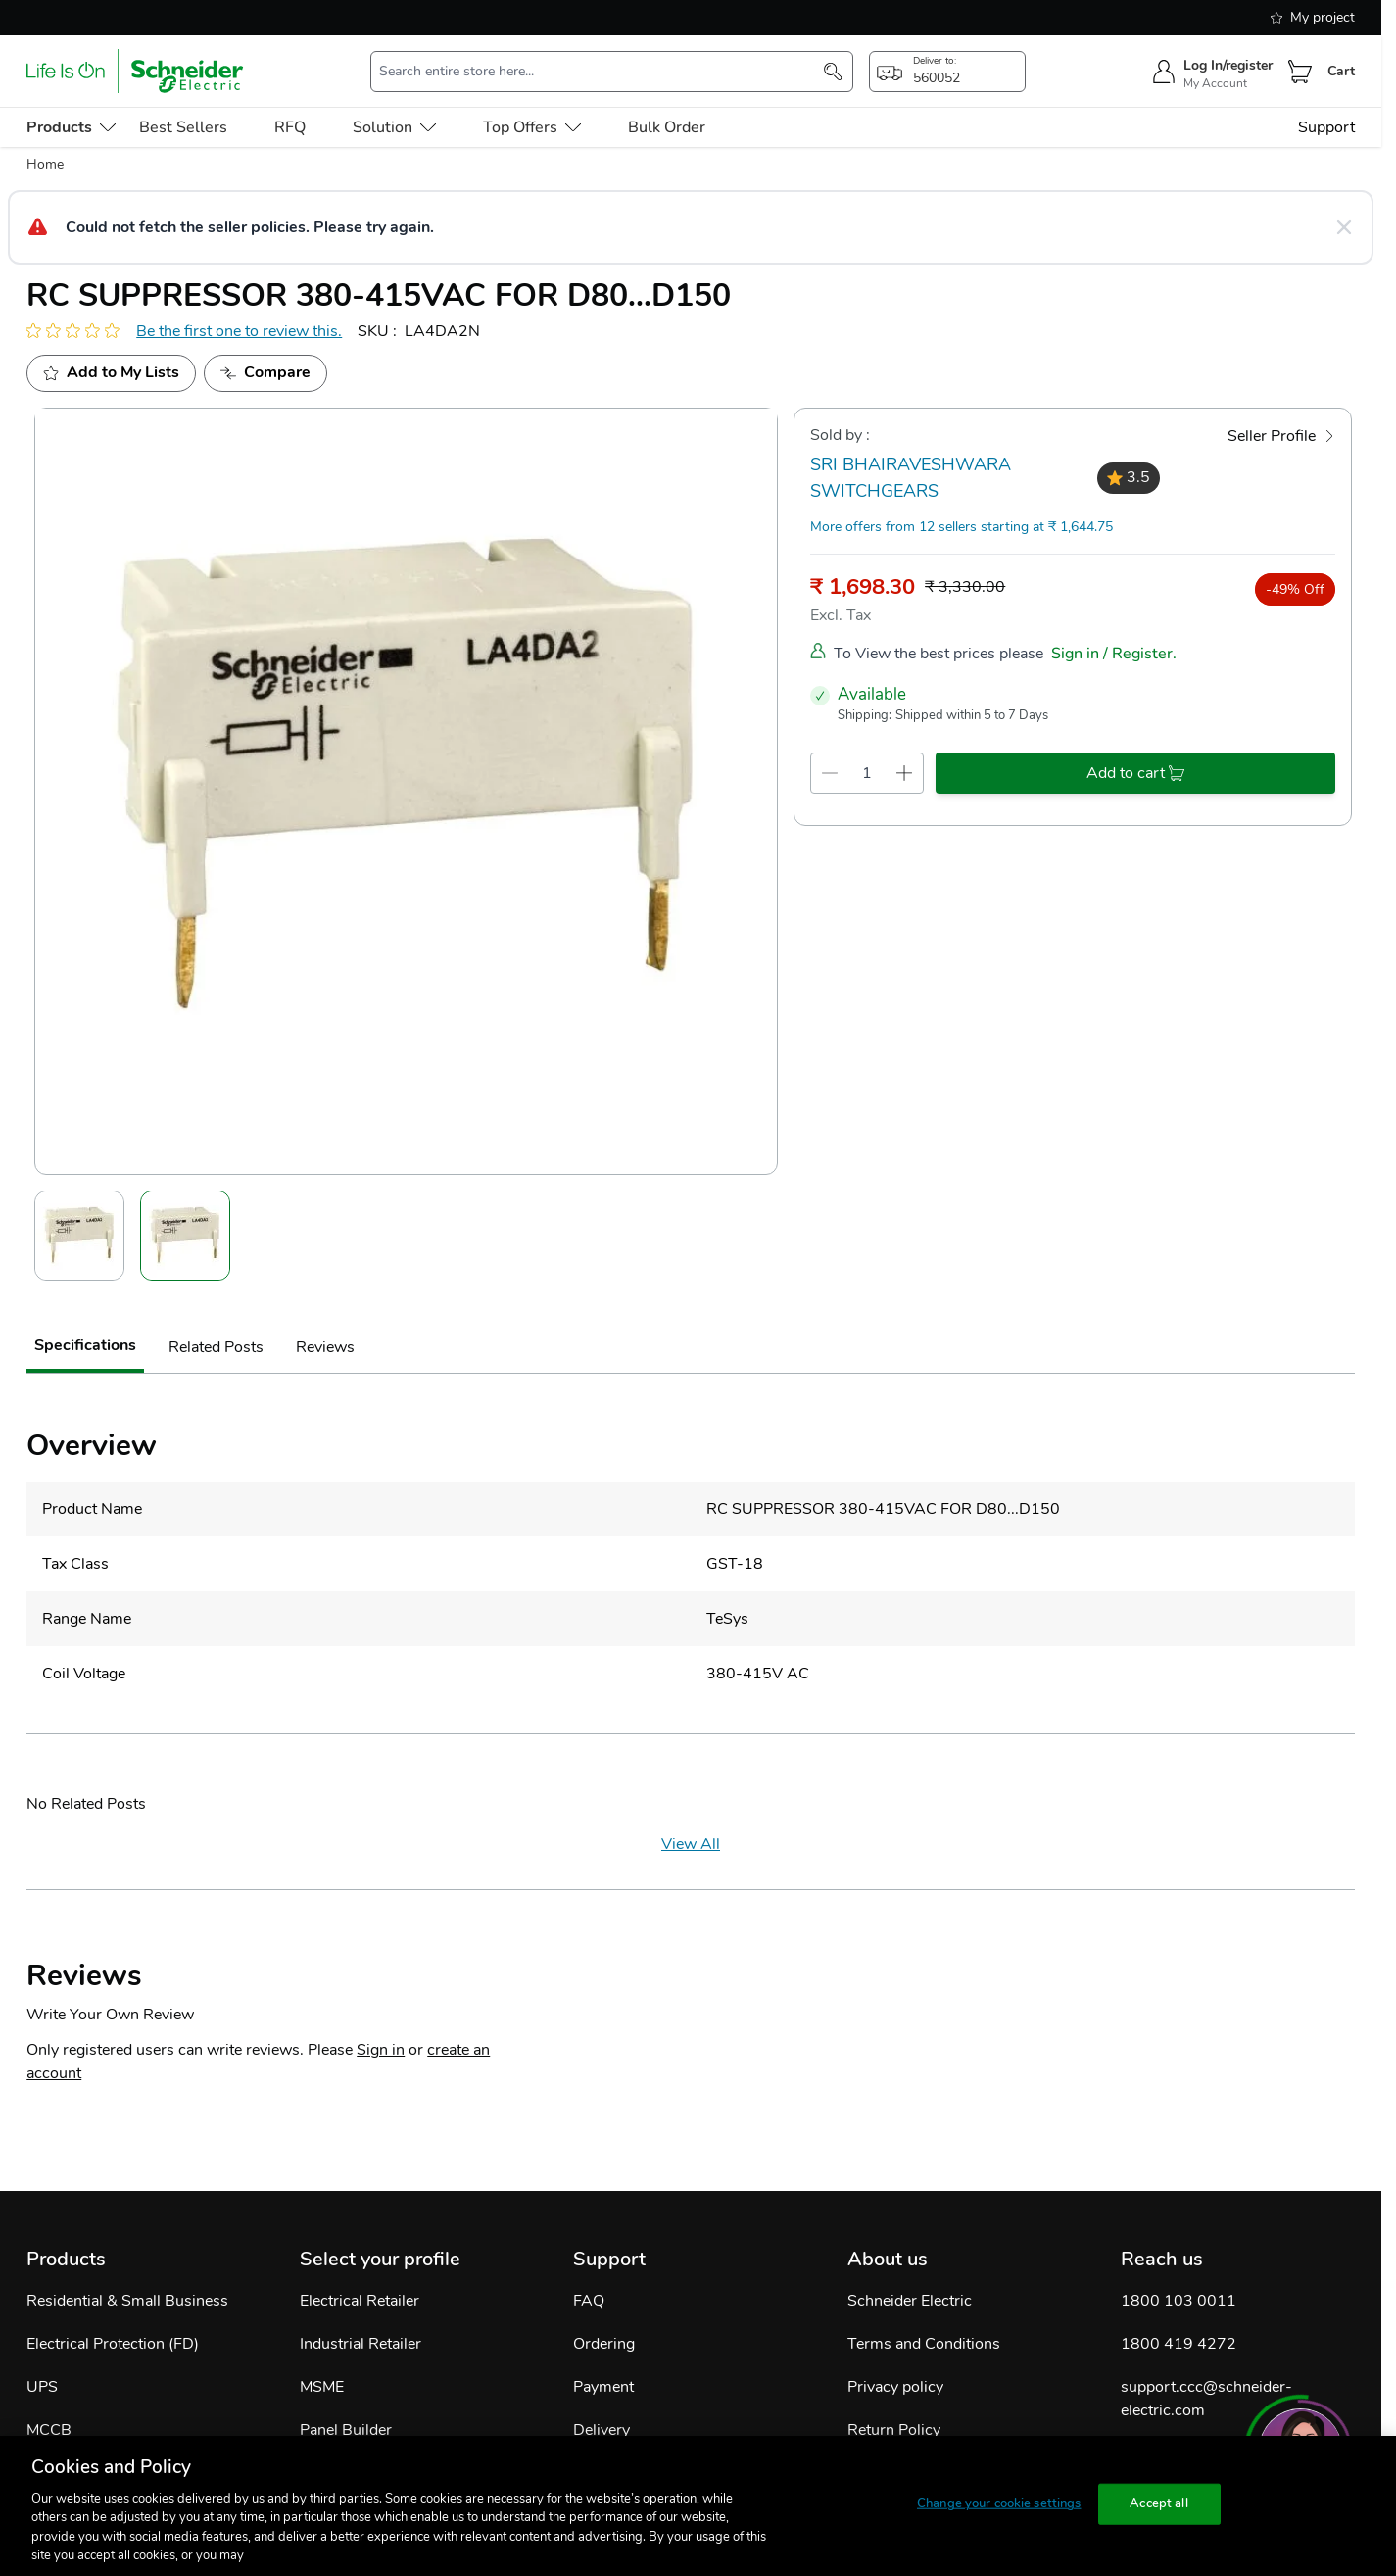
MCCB (49, 2430)
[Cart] (1300, 71)
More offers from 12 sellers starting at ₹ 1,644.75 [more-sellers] (961, 526)
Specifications (85, 1345)
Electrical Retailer (359, 2300)
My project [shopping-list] (1313, 17)
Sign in (381, 2050)
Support (1326, 127)
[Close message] (1344, 227)
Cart (1341, 71)
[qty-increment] (905, 773)
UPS (42, 2387)
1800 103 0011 (1178, 2300)
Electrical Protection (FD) (112, 2344)
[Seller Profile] (1281, 436)
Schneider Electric (909, 2300)
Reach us (1162, 2259)
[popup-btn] (947, 71)
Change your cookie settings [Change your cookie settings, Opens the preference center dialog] (999, 2503)
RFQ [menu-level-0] (290, 127)
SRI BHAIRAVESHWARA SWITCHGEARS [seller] (910, 478)
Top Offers (532, 127)
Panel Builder (346, 2430)
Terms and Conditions (923, 2344)
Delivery (601, 2430)
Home (45, 164)
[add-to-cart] (1135, 773)
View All (690, 1844)
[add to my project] (111, 373)
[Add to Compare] (265, 373)
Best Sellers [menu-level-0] (183, 127)
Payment (603, 2387)
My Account (1215, 83)
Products (66, 2259)
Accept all (1158, 2503)
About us (887, 2259)
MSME (322, 2387)
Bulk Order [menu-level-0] (666, 127)
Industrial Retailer (360, 2344)
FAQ (588, 2300)
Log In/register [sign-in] (1228, 65)
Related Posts (216, 1347)
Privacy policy (895, 2387)
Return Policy (893, 2430)
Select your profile (380, 2259)
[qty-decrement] (829, 773)
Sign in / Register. (1114, 653)
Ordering (604, 2344)
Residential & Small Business (127, 2300)
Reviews (325, 1347)
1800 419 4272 (1178, 2344)
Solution (394, 127)
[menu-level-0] (71, 127)
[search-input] (602, 71)
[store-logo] (135, 71)
